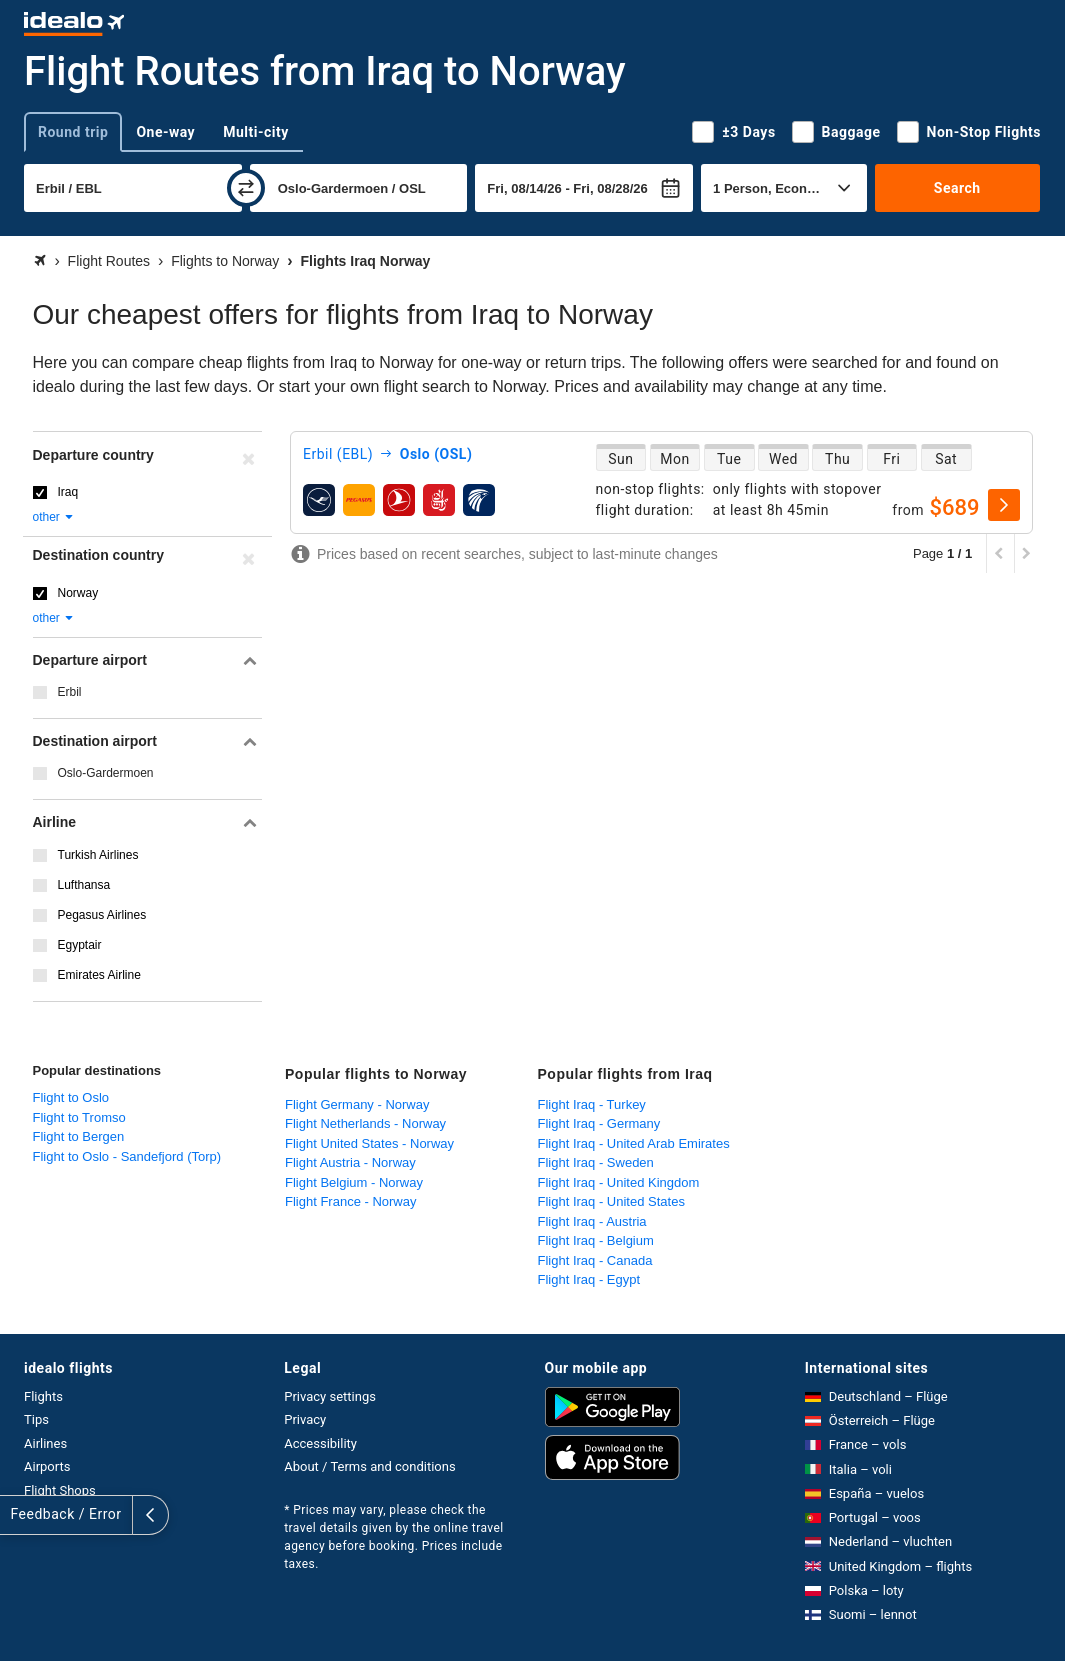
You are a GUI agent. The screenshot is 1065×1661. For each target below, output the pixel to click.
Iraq (68, 492)
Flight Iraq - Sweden (596, 1162)
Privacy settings (330, 1396)
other (54, 517)
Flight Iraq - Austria (592, 1221)
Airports (47, 1466)
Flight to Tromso (79, 1117)
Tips (36, 1419)
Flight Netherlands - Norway (365, 1123)
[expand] (18, 1515)
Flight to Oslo (71, 1097)
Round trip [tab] (73, 132)
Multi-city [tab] (256, 132)
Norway (78, 593)
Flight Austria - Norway (350, 1162)
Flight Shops (60, 1490)
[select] (1004, 505)
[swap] (246, 188)
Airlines (45, 1443)
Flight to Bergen (79, 1136)
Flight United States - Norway (369, 1143)
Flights (43, 1396)
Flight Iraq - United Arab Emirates (634, 1143)
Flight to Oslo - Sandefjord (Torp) (127, 1156)
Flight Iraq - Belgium (596, 1240)
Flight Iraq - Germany (599, 1123)
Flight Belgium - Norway (354, 1182)
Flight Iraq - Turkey (592, 1104)
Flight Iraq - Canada (595, 1260)
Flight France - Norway (350, 1201)
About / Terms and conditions (369, 1466)
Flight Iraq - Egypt (589, 1279)
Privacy (305, 1419)
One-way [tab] (165, 132)
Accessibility (320, 1443)
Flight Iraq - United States (611, 1201)
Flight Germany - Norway (357, 1104)
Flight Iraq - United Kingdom (619, 1182)
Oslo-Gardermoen (106, 773)
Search (957, 188)
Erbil (70, 692)
